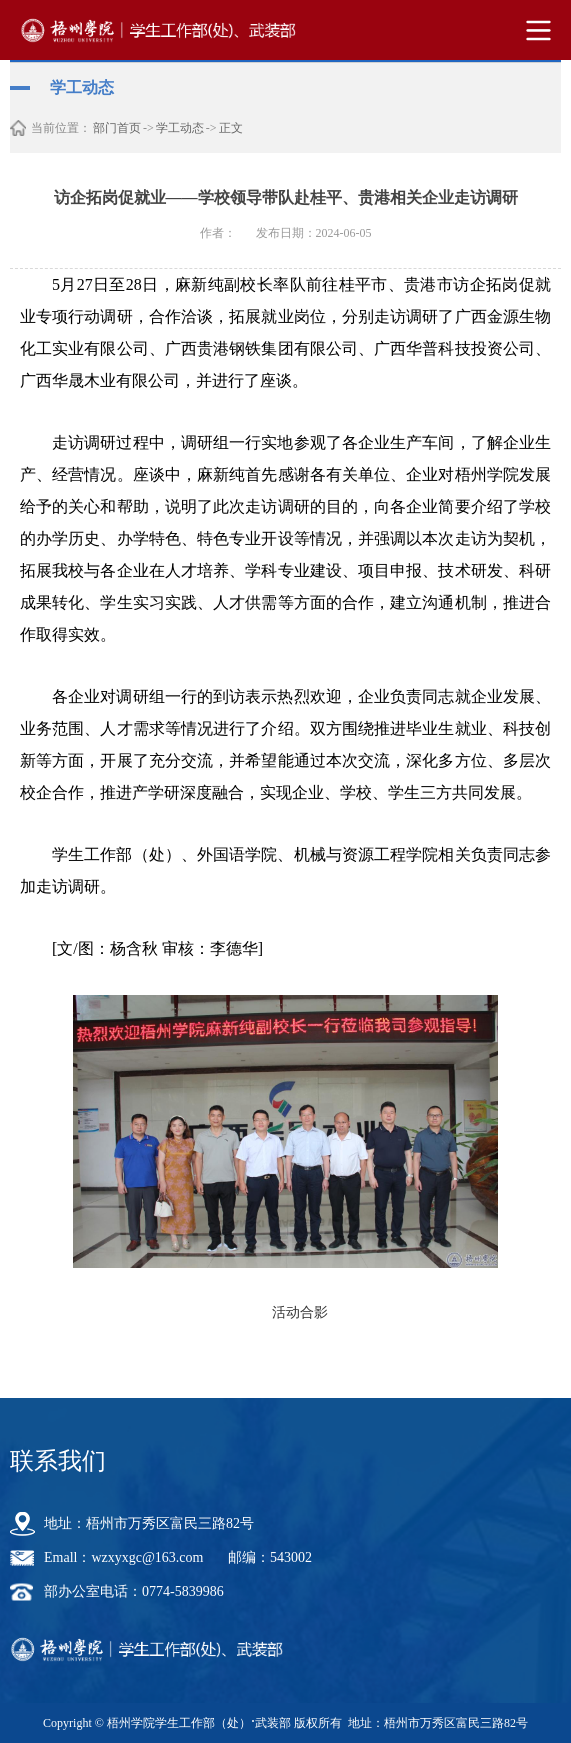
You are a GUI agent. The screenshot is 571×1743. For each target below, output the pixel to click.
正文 (231, 128)
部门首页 (117, 128)
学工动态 (180, 128)
